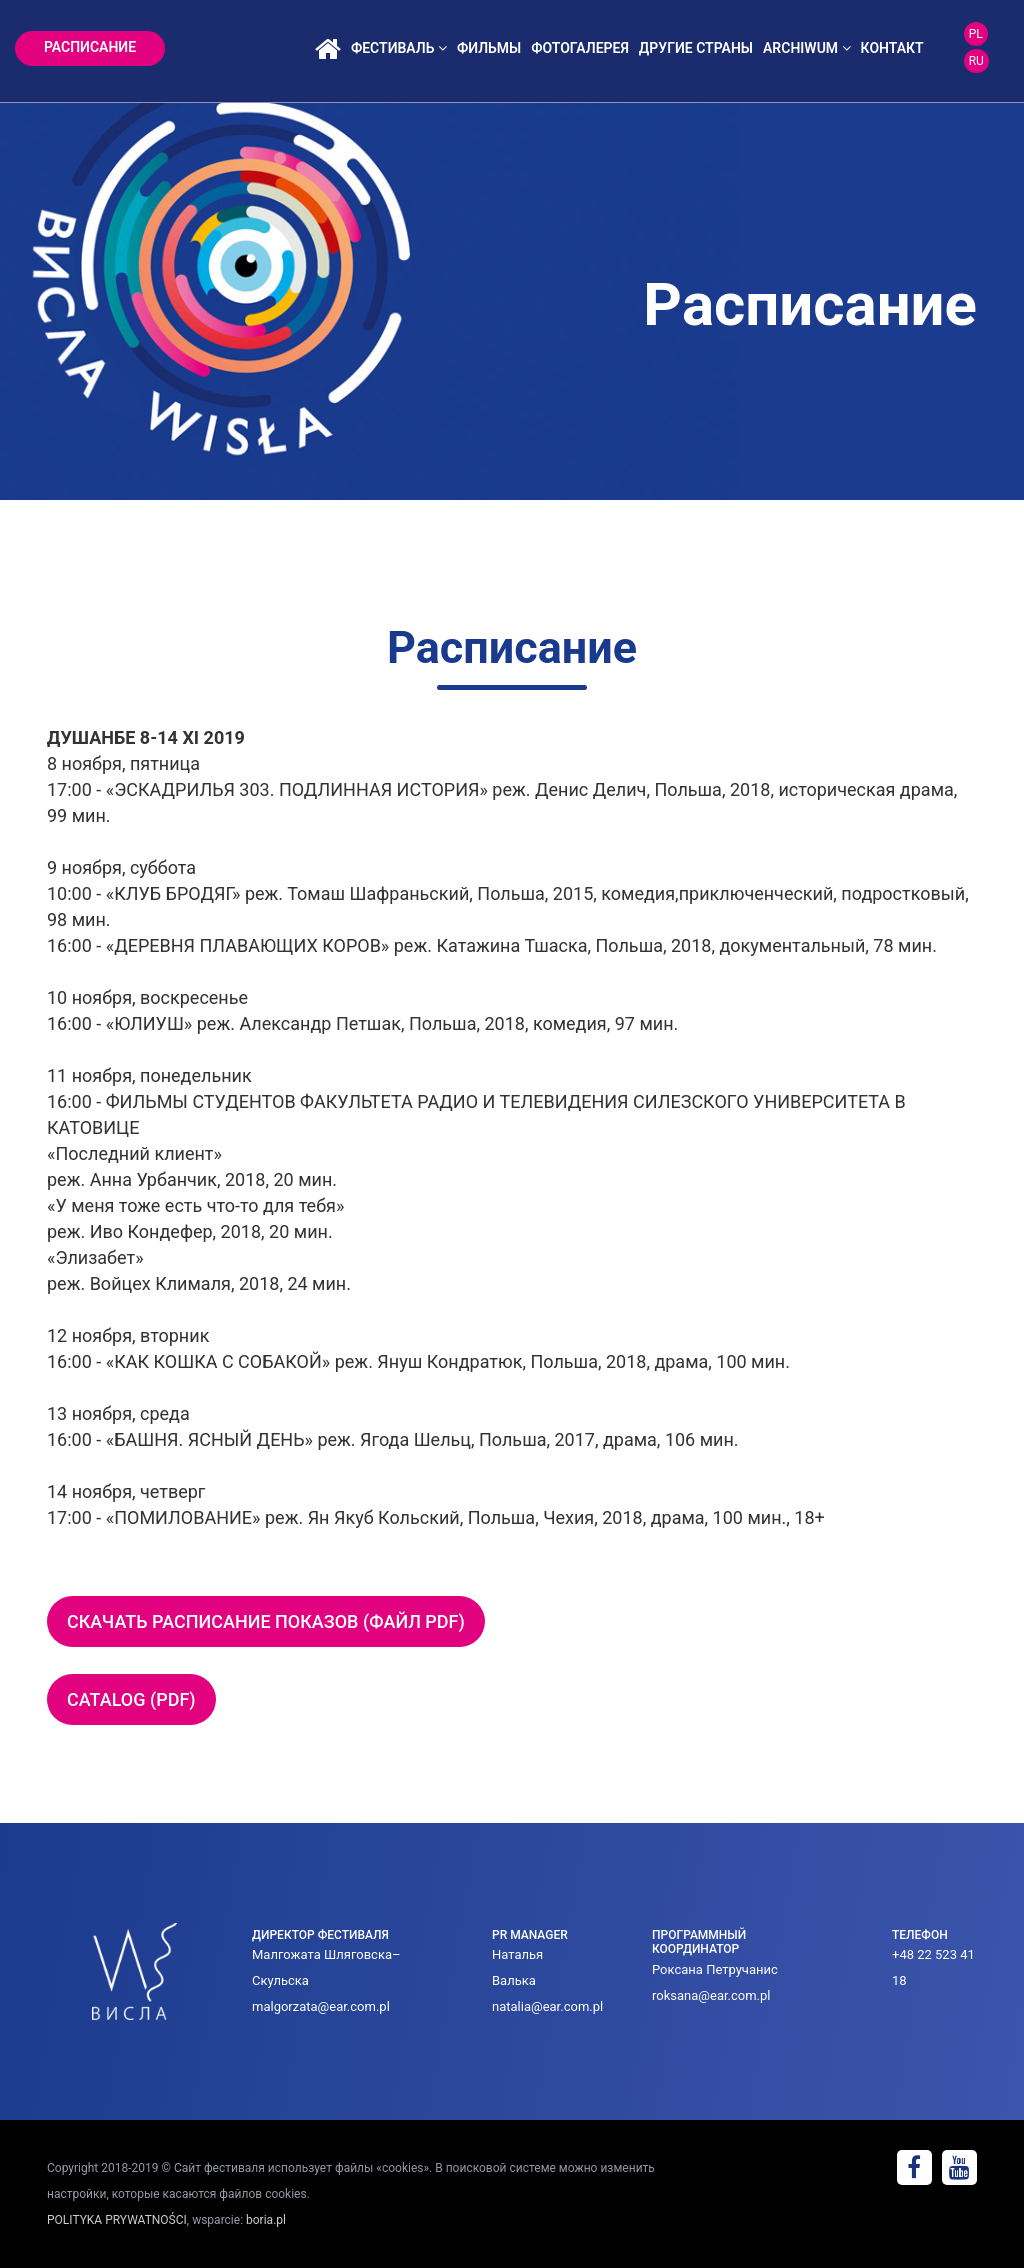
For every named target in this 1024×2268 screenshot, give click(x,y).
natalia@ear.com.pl (547, 2006)
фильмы (489, 48)
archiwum (807, 48)
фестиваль (399, 48)
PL (976, 34)
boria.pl (266, 2220)
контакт (892, 48)
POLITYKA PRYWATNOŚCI (117, 2220)
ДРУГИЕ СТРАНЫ (696, 48)
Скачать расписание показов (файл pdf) (266, 1621)
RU (976, 61)
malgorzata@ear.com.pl (321, 2006)
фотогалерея (580, 48)
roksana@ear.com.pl (711, 1995)
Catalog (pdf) (131, 1699)
